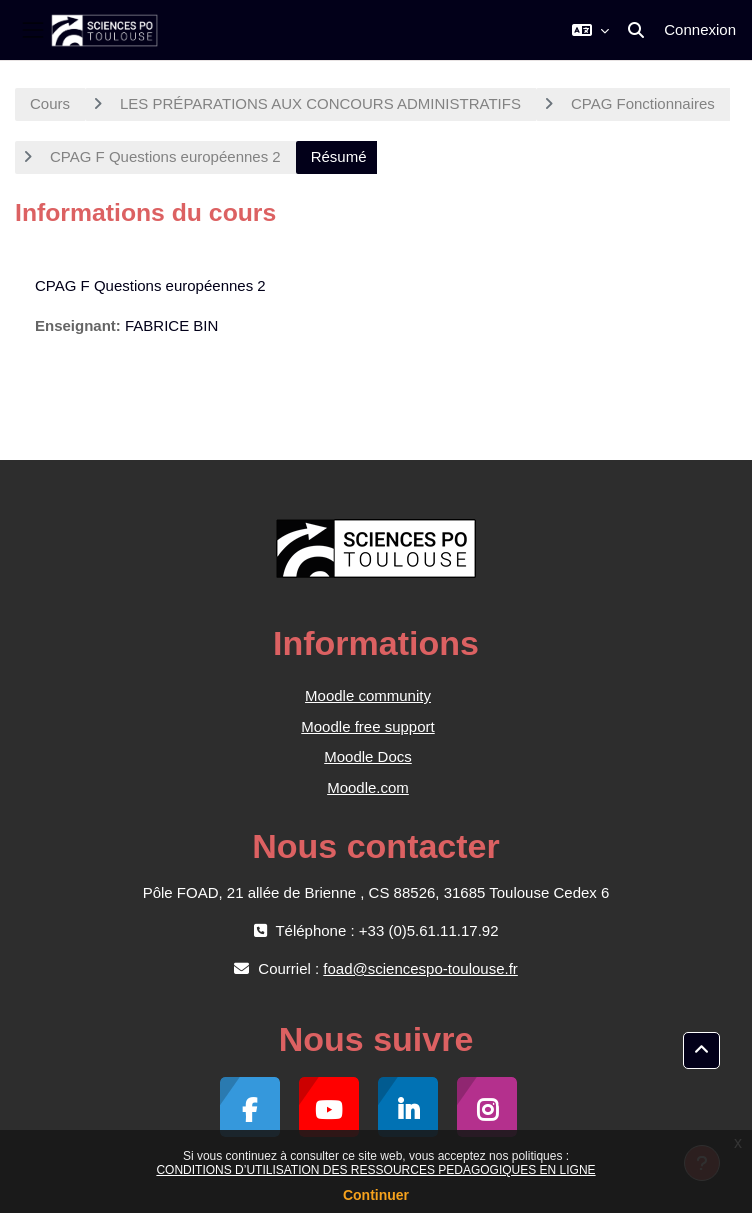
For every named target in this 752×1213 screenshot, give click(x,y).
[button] (590, 30)
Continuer (376, 1195)
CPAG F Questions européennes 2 (165, 156)
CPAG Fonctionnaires (643, 103)
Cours (50, 103)
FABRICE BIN (171, 325)
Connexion (700, 29)
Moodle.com (368, 787)
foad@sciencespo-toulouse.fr (420, 968)
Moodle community (368, 695)
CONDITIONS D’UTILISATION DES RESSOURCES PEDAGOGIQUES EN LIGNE (375, 1170)
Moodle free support (367, 726)
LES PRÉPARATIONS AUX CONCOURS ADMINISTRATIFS (320, 103)
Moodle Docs (368, 756)
